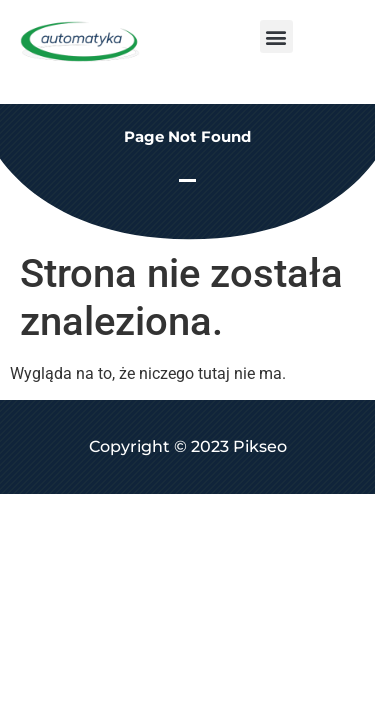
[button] (276, 36)
